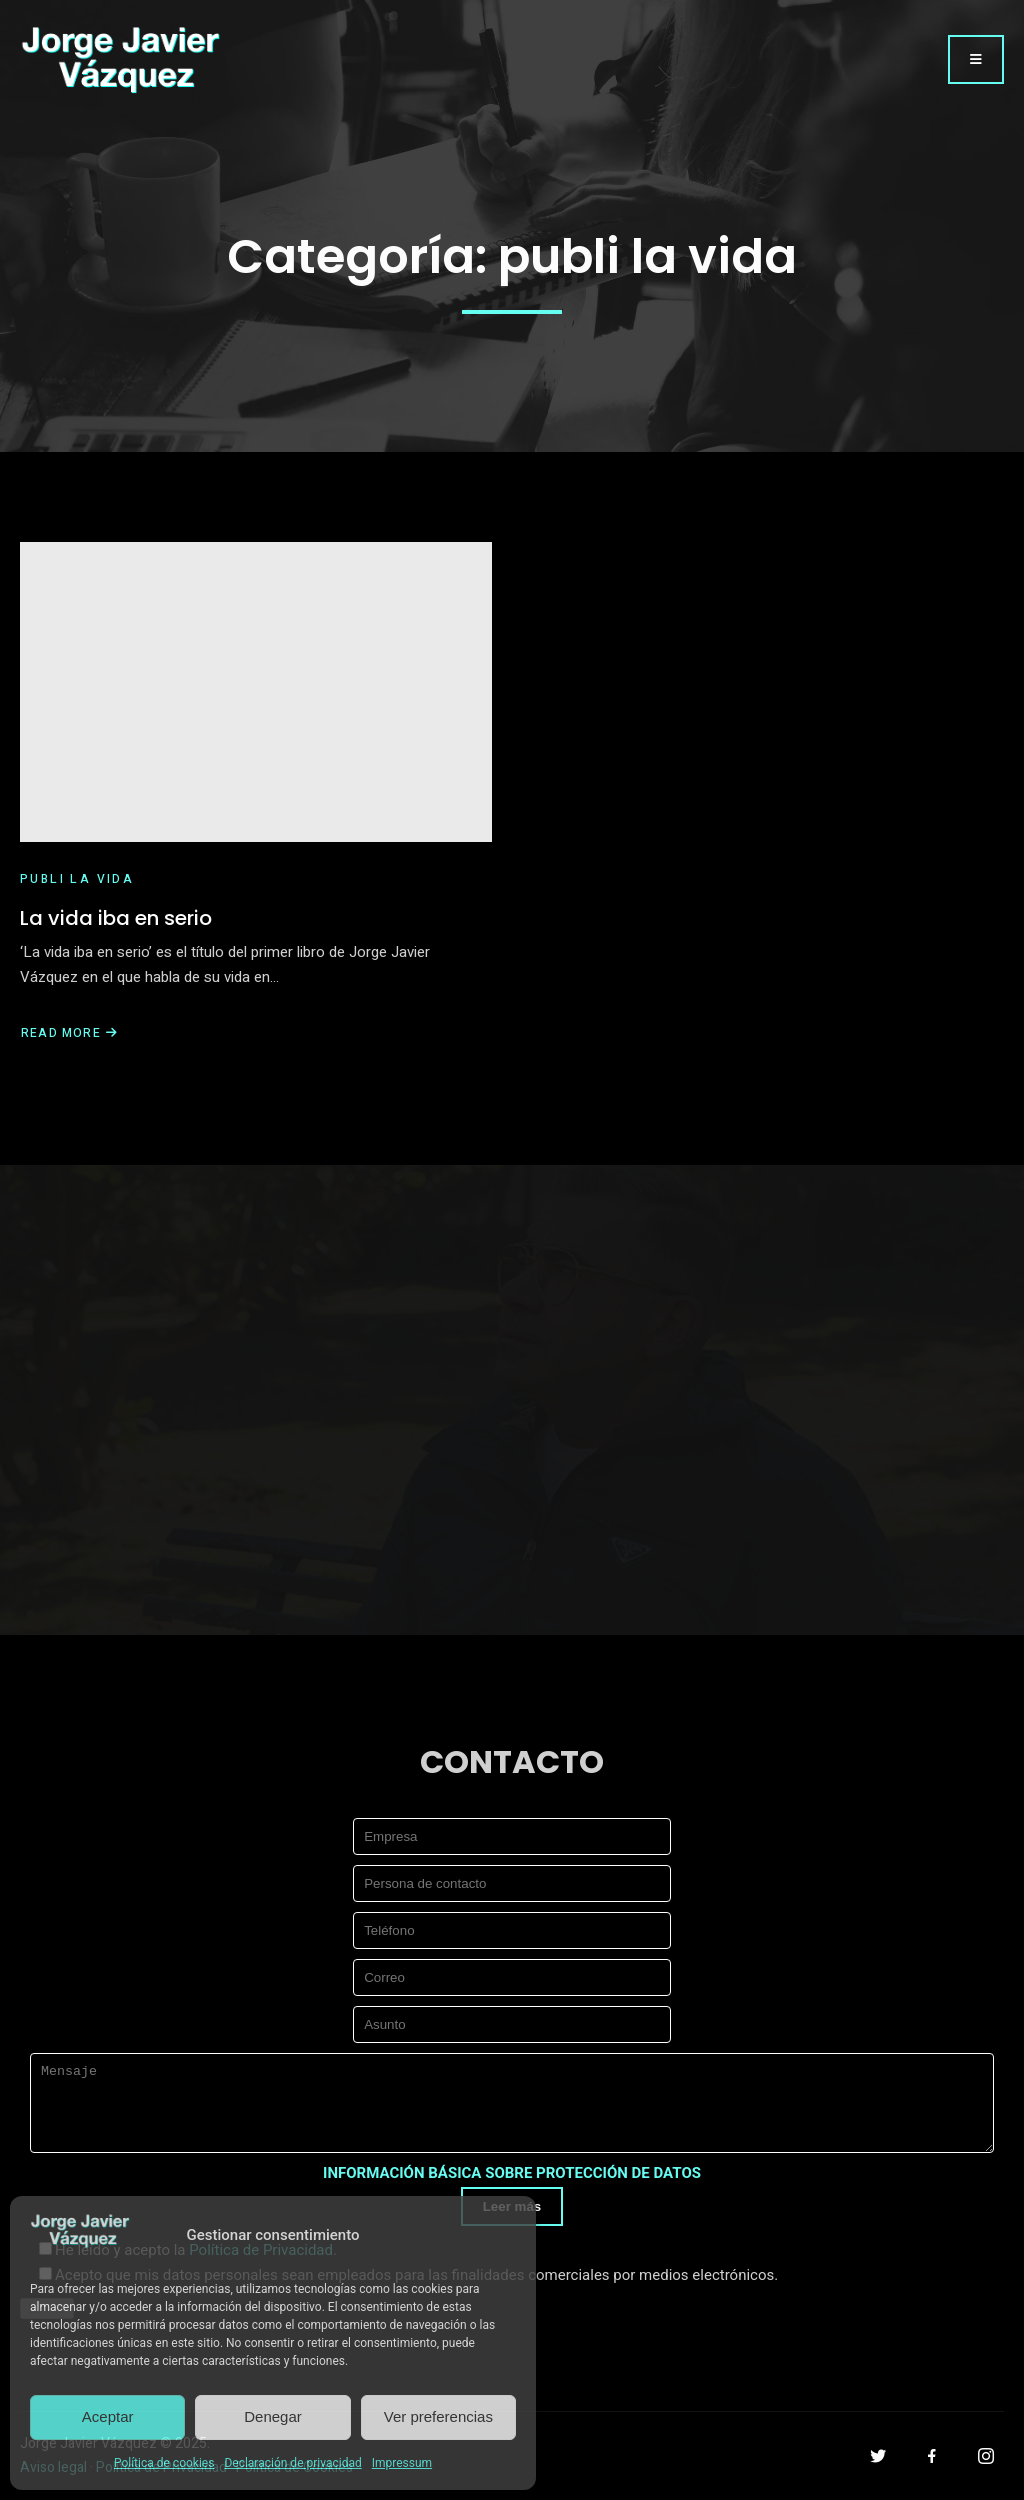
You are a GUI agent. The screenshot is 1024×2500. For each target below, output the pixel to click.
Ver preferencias (438, 2416)
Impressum (402, 2463)
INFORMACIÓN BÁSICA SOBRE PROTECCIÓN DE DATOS (512, 2173)
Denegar (273, 2416)
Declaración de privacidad (292, 2463)
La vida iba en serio (116, 918)
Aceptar (108, 2416)
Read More (69, 1033)
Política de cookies (164, 2463)
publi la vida (77, 879)
